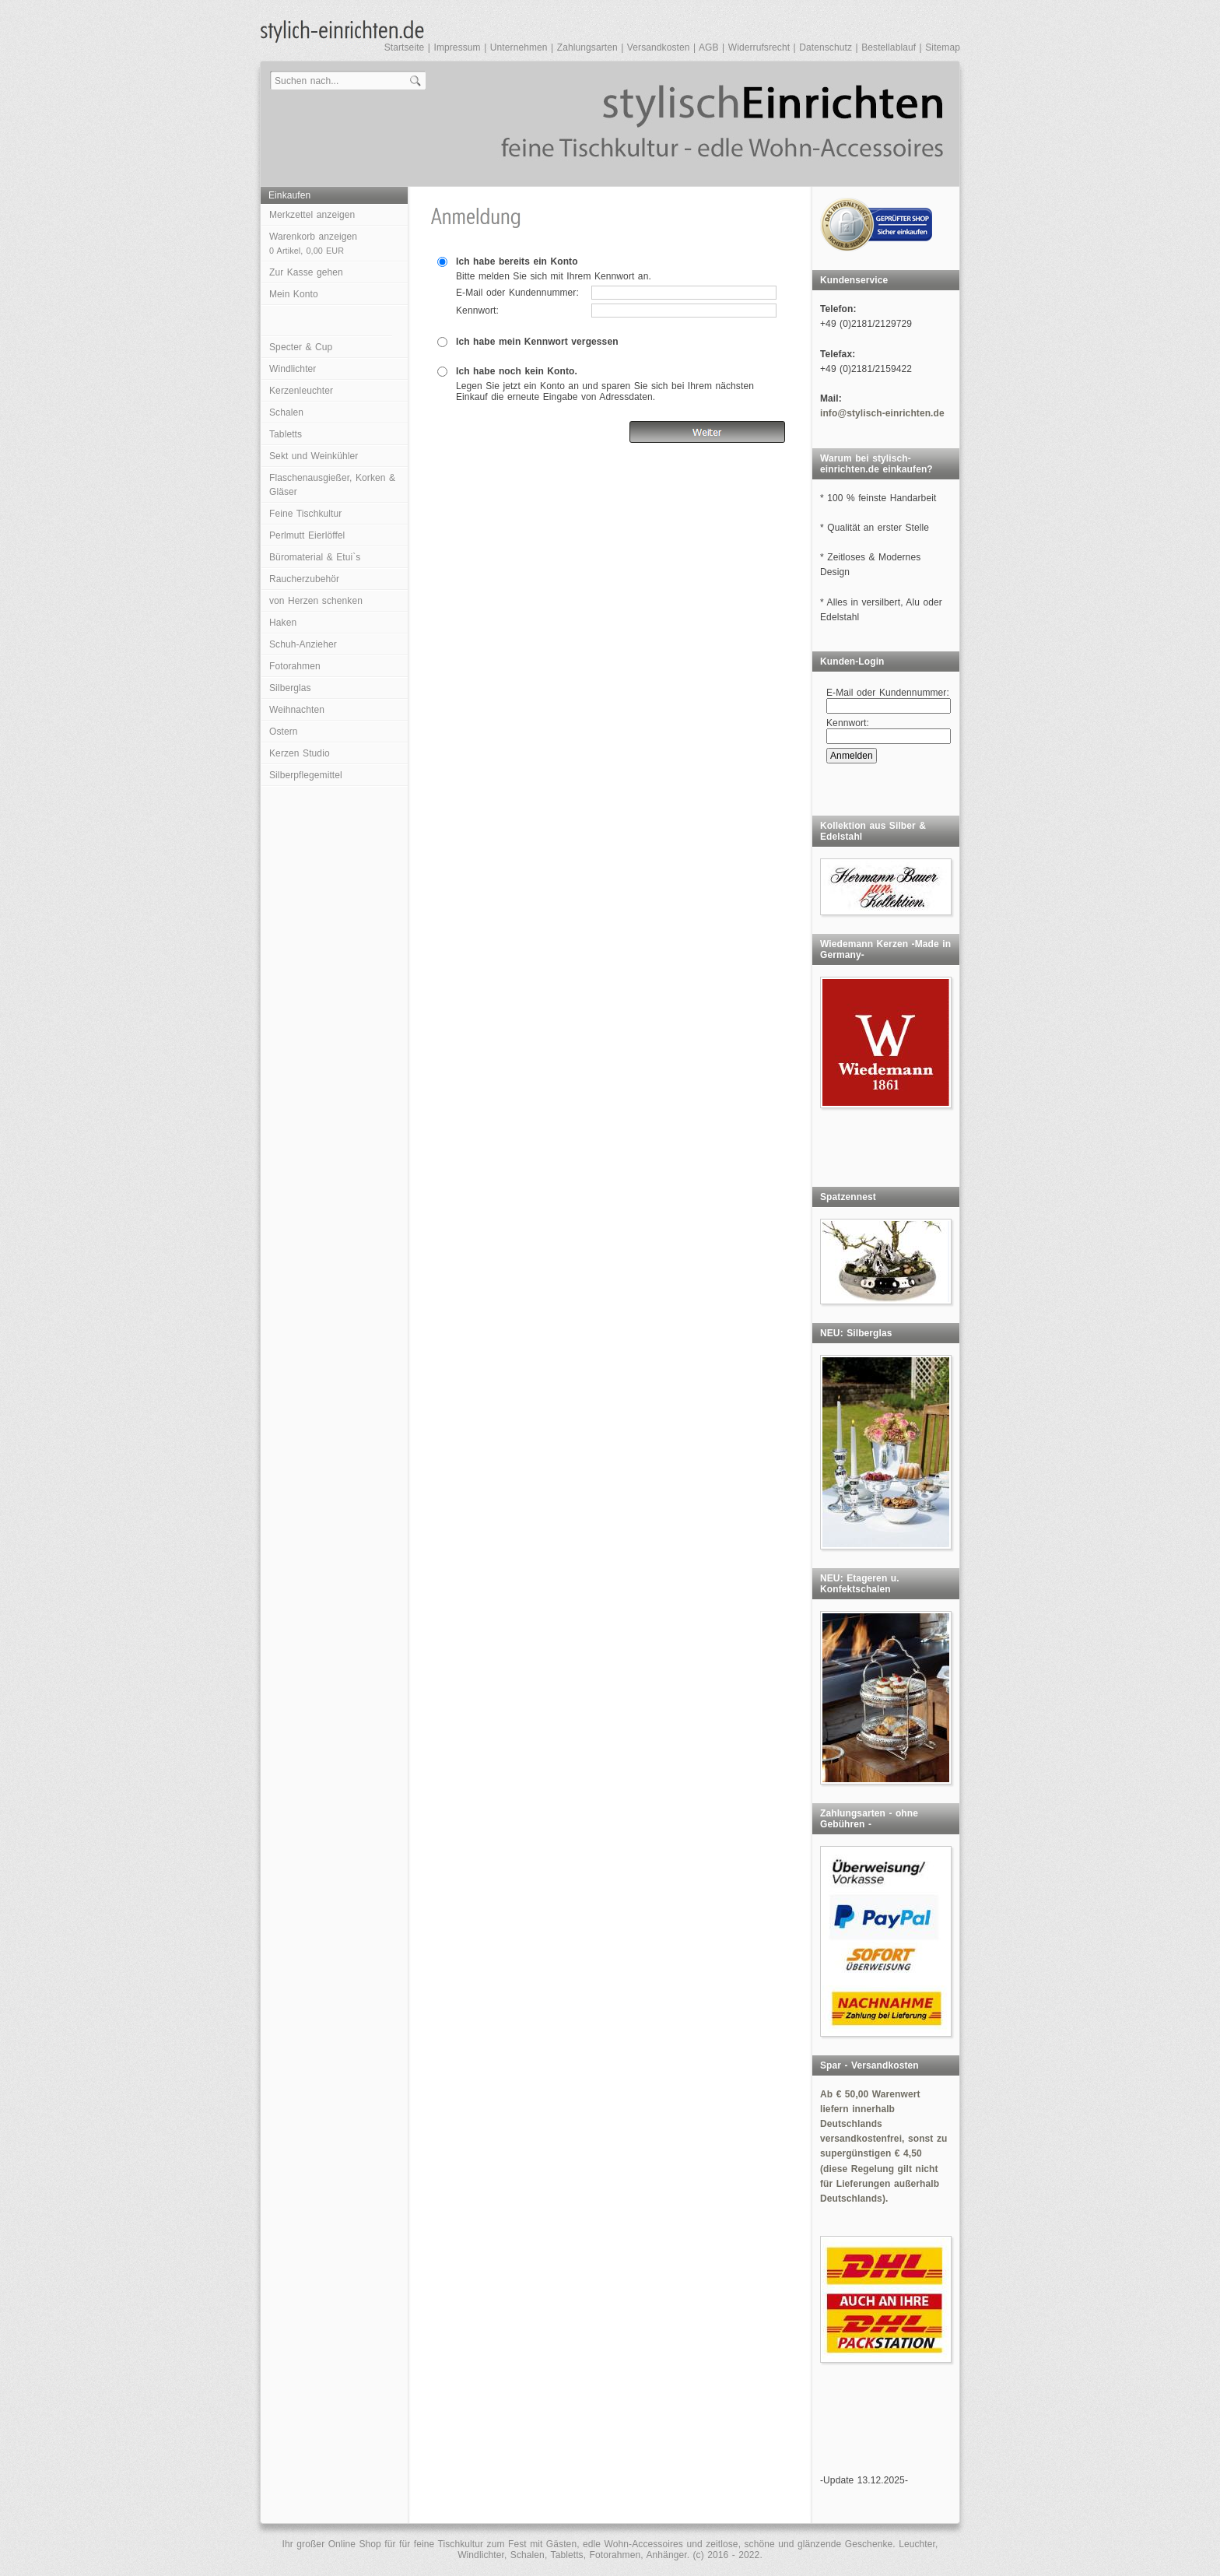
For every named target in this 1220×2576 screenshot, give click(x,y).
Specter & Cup (300, 347)
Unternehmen (519, 47)
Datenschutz (825, 47)
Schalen (286, 412)
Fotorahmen (295, 666)
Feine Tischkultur (305, 513)
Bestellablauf (888, 47)
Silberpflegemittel (305, 775)
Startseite (404, 47)
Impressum (456, 47)
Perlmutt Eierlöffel (307, 535)
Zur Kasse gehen (306, 272)
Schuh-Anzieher (303, 644)
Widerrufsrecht (759, 47)
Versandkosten (658, 47)
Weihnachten (296, 709)
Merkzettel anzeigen (312, 214)
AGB (709, 47)
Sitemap (942, 47)
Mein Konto (293, 294)
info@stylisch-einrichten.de (882, 413)
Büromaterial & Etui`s (314, 557)
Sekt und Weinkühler (313, 456)
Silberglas (290, 688)
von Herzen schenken (316, 600)
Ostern (283, 731)
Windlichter (292, 368)
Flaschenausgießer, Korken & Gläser (332, 484)
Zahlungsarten (587, 47)
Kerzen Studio (299, 753)
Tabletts (285, 434)
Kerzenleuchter (301, 390)
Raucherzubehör (304, 579)
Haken (282, 622)
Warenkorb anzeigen (313, 243)
